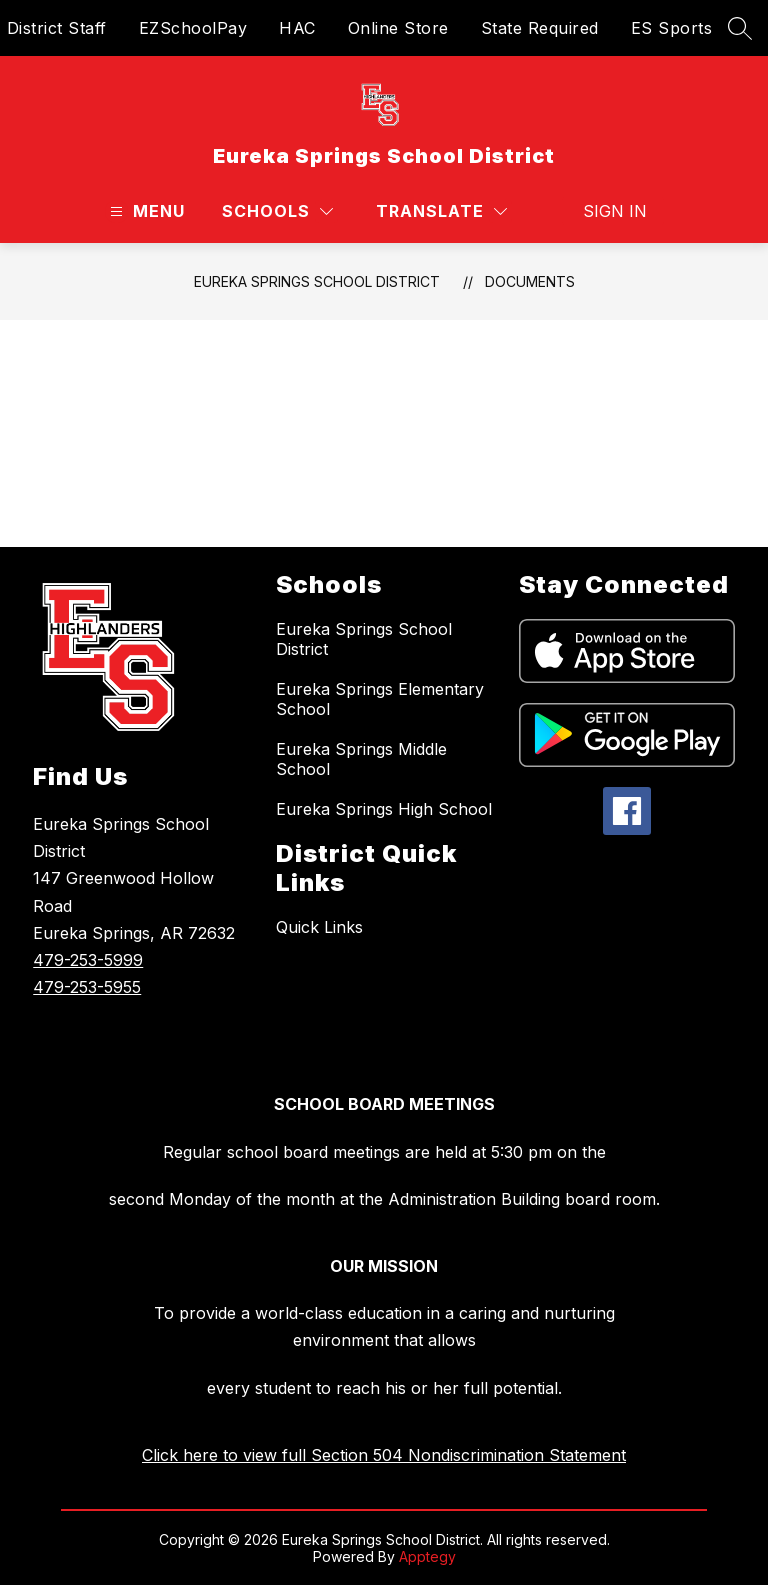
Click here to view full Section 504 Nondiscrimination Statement (384, 1455)
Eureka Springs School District (317, 281)
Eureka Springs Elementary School (380, 699)
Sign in (615, 211)
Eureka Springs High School (384, 809)
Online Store (398, 28)
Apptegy (427, 1556)
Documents (530, 281)
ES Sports (672, 28)
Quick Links (319, 927)
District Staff (57, 28)
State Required (540, 28)
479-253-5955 (87, 987)
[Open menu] (145, 211)
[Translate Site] (441, 211)
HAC (297, 28)
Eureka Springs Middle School (361, 759)
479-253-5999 (88, 960)
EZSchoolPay (193, 28)
